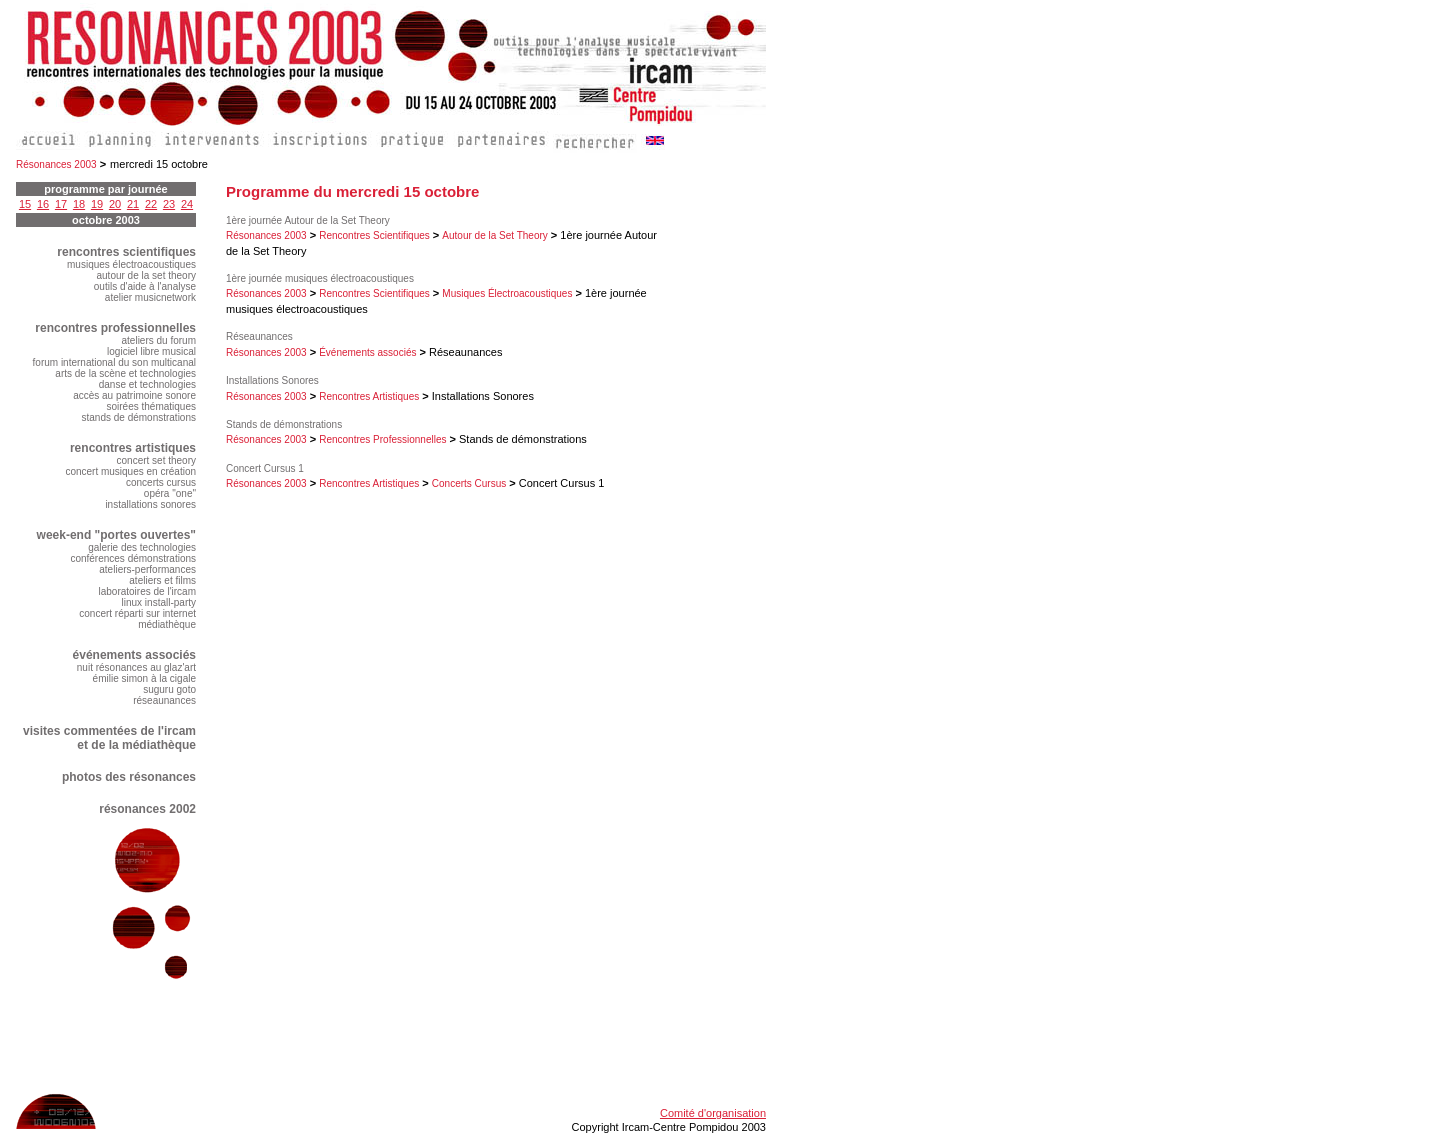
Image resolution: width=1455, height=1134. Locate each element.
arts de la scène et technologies (125, 373)
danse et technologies (147, 384)
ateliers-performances (147, 569)
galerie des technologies (142, 547)
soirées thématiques (152, 406)
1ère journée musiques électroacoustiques (320, 278)
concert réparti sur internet (137, 613)
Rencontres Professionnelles (382, 439)
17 (61, 204)
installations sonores (150, 504)
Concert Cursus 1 (265, 468)
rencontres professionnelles (115, 328)
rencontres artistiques (133, 448)
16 (43, 204)
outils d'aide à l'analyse (145, 286)
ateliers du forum (159, 340)
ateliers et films (162, 580)
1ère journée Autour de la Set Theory (308, 220)
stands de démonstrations (138, 417)
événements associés (134, 655)
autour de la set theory (146, 275)
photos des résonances (129, 777)
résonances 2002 (147, 809)
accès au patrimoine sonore (134, 395)
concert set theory (156, 460)
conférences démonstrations (133, 558)
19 (97, 204)
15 (25, 204)
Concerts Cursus (469, 483)
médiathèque (167, 624)
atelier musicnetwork (150, 297)
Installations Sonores (272, 380)
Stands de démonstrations (284, 424)
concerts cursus (161, 482)
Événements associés (367, 352)
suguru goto (169, 689)
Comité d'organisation (713, 1113)
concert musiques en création (130, 471)
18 (79, 204)
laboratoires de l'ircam (147, 591)
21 (133, 204)
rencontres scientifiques (126, 252)
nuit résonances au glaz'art (136, 667)
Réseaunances (259, 336)
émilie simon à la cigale (144, 678)
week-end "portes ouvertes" (116, 535)
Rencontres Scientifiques (374, 235)
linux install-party (159, 602)
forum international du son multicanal (114, 362)
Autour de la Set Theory (494, 235)
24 (187, 204)
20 (115, 204)
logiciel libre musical (151, 351)
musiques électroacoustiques (131, 264)
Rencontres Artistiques (369, 396)
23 (169, 204)
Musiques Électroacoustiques (507, 293)
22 (151, 204)
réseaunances (164, 700)
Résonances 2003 (56, 164)
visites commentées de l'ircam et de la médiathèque (109, 738)
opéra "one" (170, 493)
